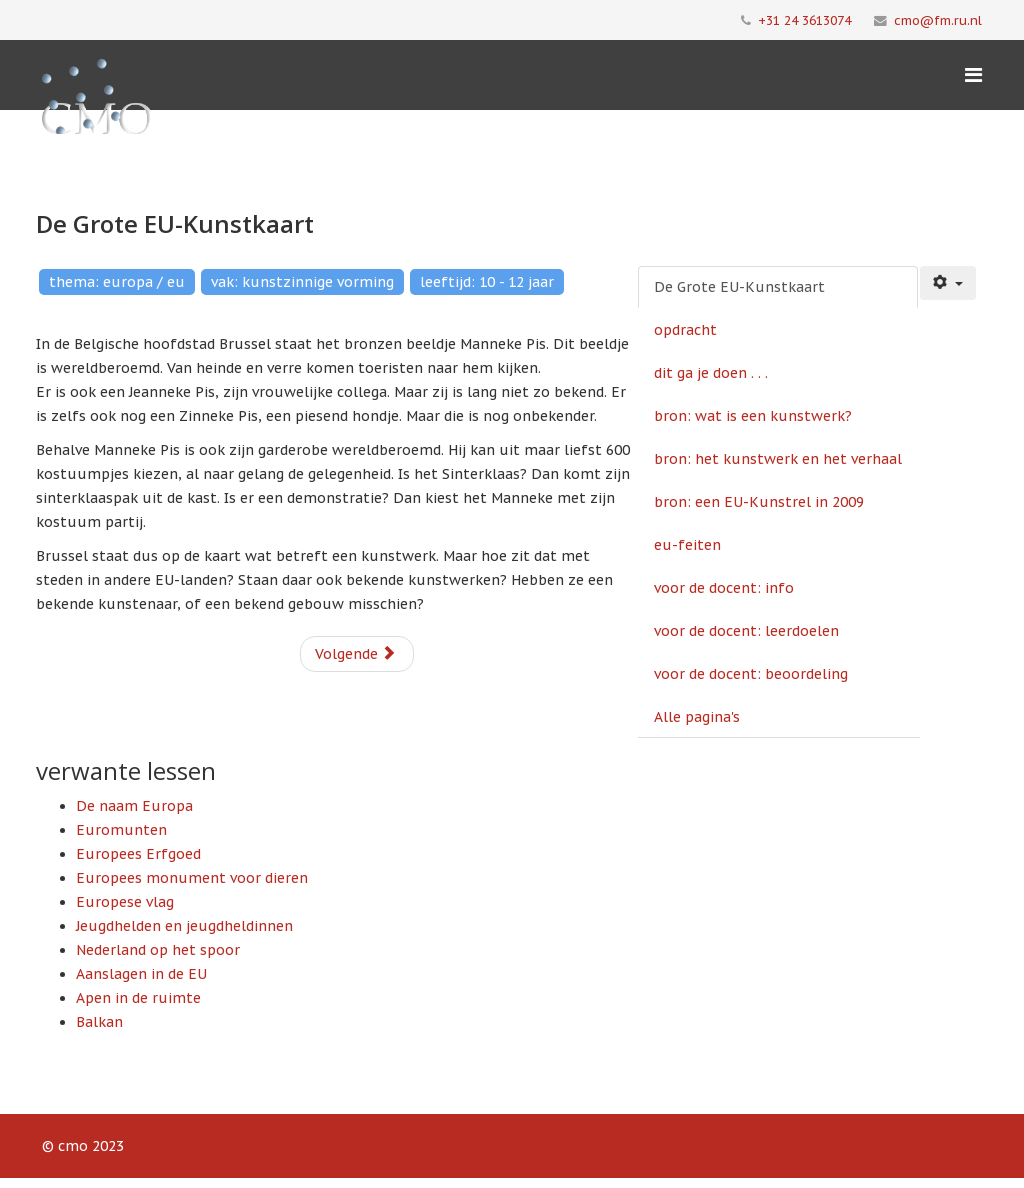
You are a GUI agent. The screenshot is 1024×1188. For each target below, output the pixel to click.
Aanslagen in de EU (141, 974)
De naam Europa (134, 806)
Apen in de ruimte (138, 998)
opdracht (685, 330)
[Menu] (973, 75)
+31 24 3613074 (804, 20)
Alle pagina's (697, 717)
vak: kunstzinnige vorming (302, 282)
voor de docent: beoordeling (751, 674)
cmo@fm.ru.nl (938, 20)
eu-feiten (687, 545)
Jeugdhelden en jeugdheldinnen (184, 926)
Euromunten (121, 830)
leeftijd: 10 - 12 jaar (487, 282)
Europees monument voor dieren (192, 878)
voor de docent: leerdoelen (746, 631)
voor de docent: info (724, 588)
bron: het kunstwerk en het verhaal (778, 459)
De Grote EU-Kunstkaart (739, 287)
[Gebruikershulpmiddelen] (948, 283)
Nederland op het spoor (158, 950)
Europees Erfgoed (138, 854)
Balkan (99, 1022)
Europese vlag (125, 902)
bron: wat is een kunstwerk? (753, 416)
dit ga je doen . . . (711, 373)
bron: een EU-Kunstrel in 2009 (759, 502)
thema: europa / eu (117, 282)
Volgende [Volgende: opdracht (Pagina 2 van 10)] (355, 654)
